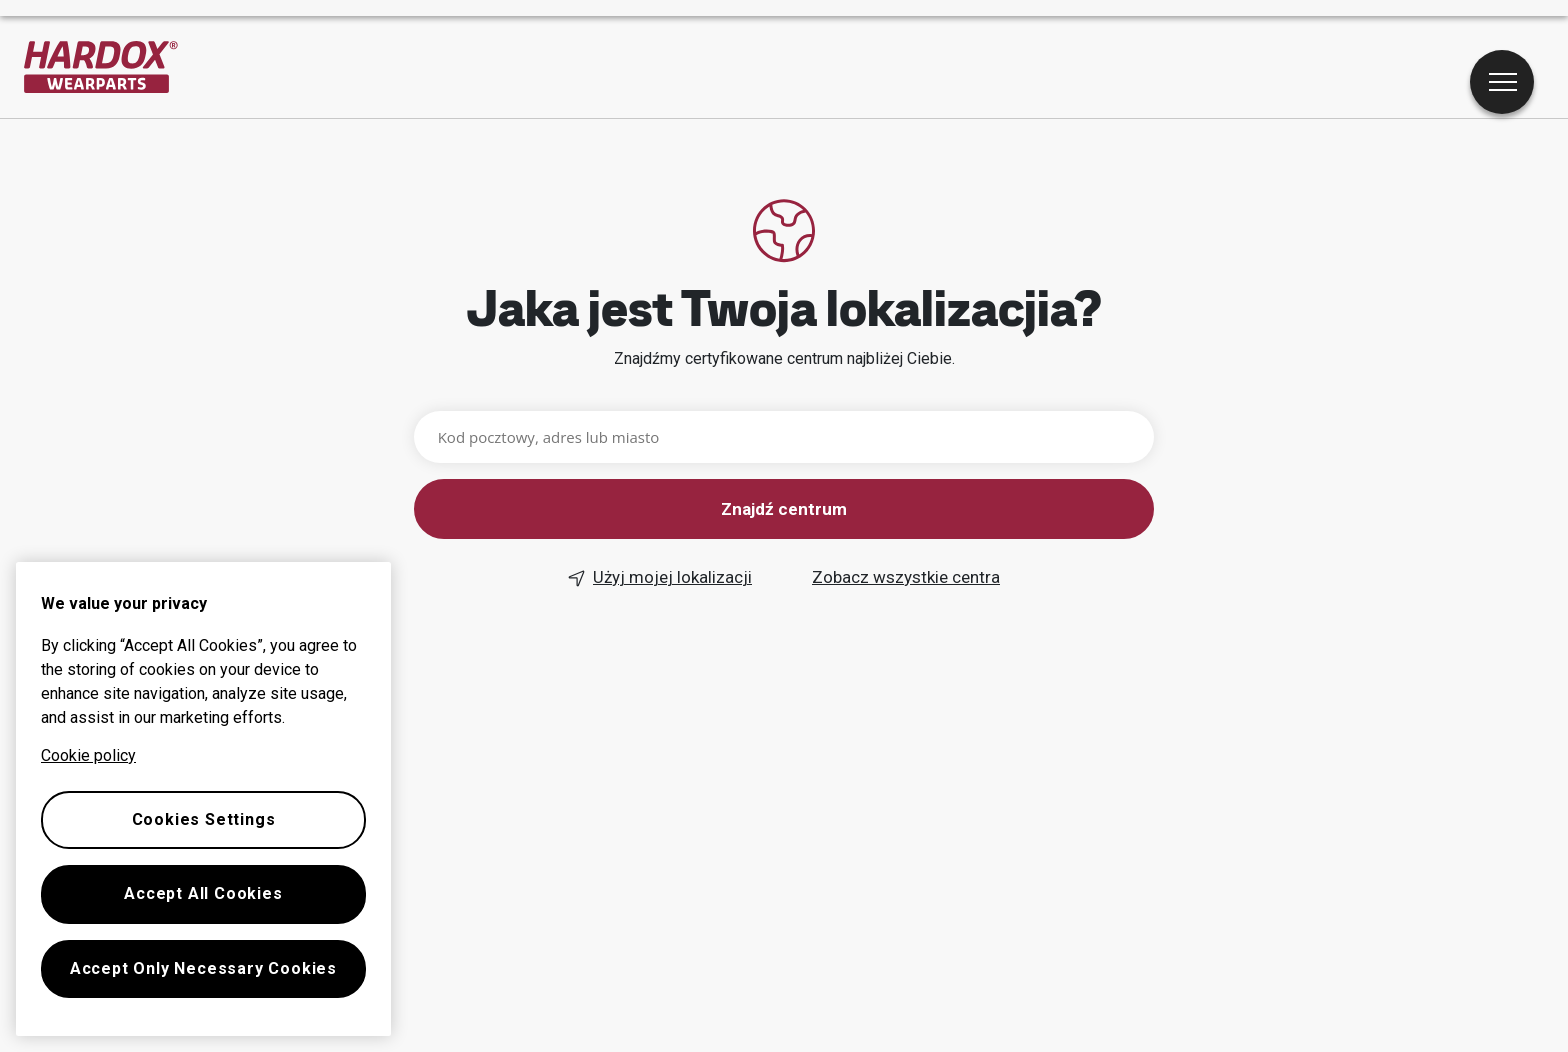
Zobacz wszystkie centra (906, 577)
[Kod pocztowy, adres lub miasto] (784, 437)
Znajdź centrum (784, 509)
